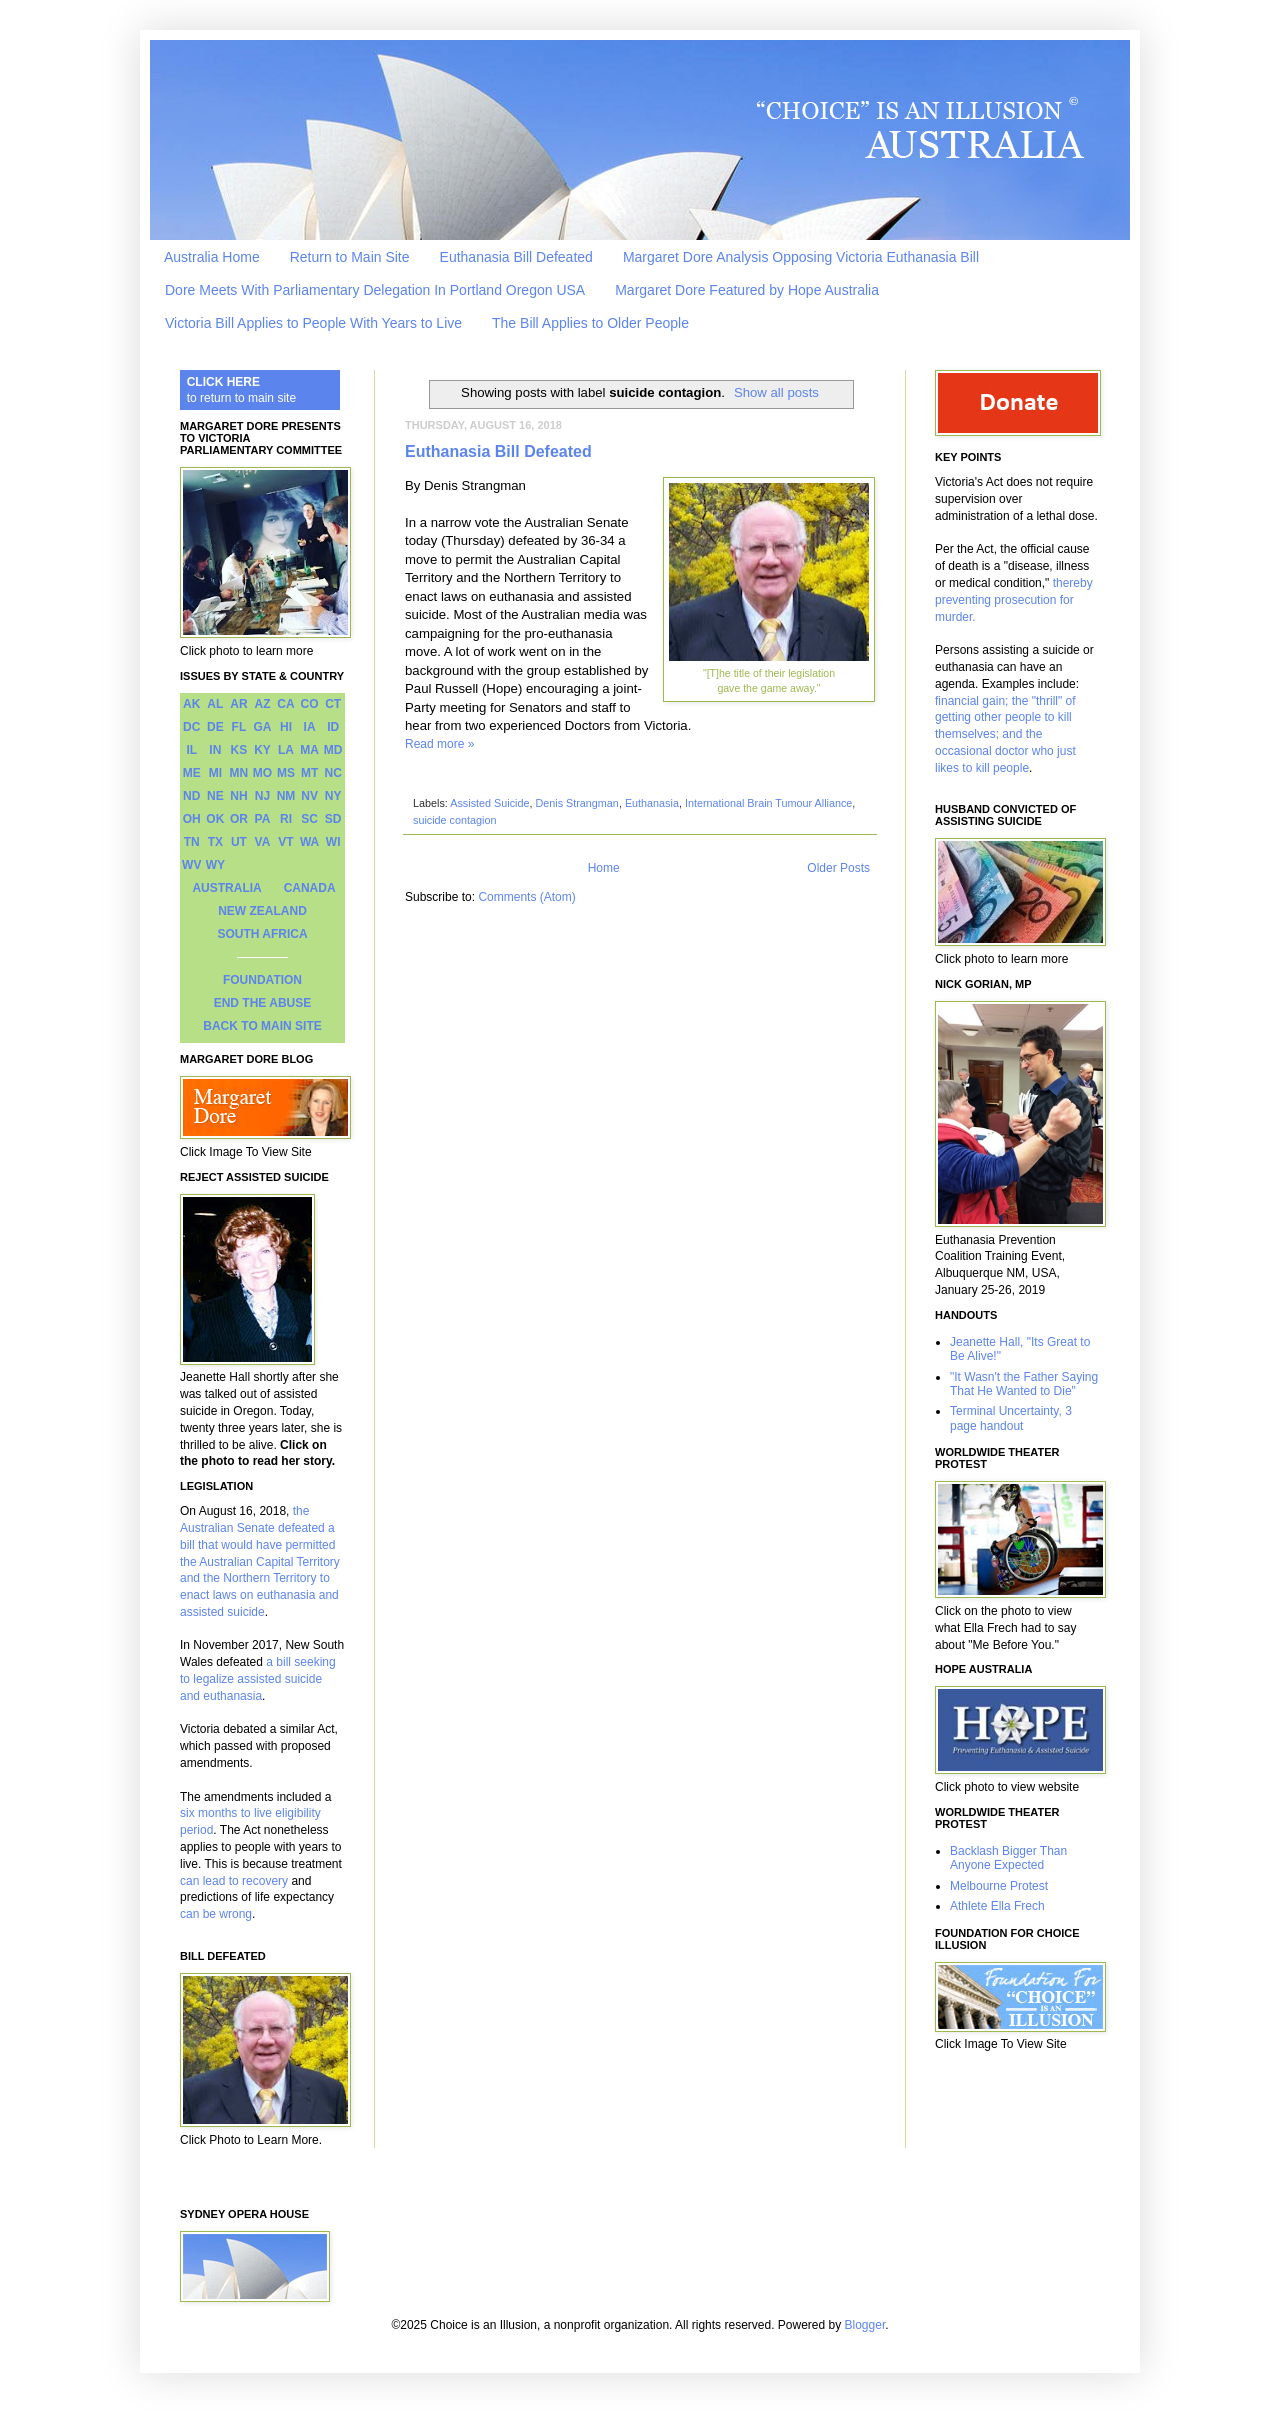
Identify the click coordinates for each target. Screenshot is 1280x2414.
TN (192, 842)
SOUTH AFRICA (262, 934)
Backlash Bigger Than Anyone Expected (1008, 1858)
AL (215, 704)
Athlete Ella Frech (997, 1906)
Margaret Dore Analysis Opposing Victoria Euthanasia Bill (801, 257)
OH (192, 819)
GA (262, 727)
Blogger (865, 2325)
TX (215, 842)
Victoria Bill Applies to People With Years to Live (313, 323)
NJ (262, 796)
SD (333, 819)
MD (333, 750)
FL (239, 727)
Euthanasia (652, 803)
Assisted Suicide (489, 803)
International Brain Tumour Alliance (768, 803)
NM (286, 796)
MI (215, 773)
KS (239, 750)
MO (262, 773)
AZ (262, 704)
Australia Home (212, 257)
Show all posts (776, 392)
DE (215, 727)
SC (309, 819)
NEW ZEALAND (262, 911)
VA (263, 842)
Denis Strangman (576, 803)
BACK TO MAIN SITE (262, 1026)
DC (191, 727)
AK (191, 704)
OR (239, 819)
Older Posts (838, 868)
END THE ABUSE (263, 1003)
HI (286, 727)
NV (309, 796)
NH (238, 796)
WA (309, 842)
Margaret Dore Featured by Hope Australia (747, 290)
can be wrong (216, 1914)
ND (191, 796)
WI (333, 842)
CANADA (310, 888)
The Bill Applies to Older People (590, 323)
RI (286, 819)
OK (215, 819)
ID (333, 727)
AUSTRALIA (226, 888)
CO (310, 704)
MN (239, 773)
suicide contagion (454, 820)
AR (238, 704)
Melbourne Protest (999, 1886)
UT (239, 842)
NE (215, 796)
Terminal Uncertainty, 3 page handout (1011, 1418)
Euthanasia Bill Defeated (516, 257)
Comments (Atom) (526, 897)
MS (286, 773)
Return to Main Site (350, 257)
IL (191, 750)
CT (333, 704)
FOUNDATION (262, 980)
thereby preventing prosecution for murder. (1014, 600)
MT (309, 773)
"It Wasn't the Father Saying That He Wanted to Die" (1024, 1384)
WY (215, 865)
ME (192, 773)
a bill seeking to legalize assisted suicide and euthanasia (258, 1679)
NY (333, 796)
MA (309, 750)
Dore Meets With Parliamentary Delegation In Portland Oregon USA (375, 290)
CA (285, 704)
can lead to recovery (234, 1881)
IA (310, 727)
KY (262, 750)
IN (215, 750)
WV (191, 865)
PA (263, 819)
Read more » (439, 744)
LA (286, 750)
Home (604, 868)
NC (333, 773)
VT (285, 842)
